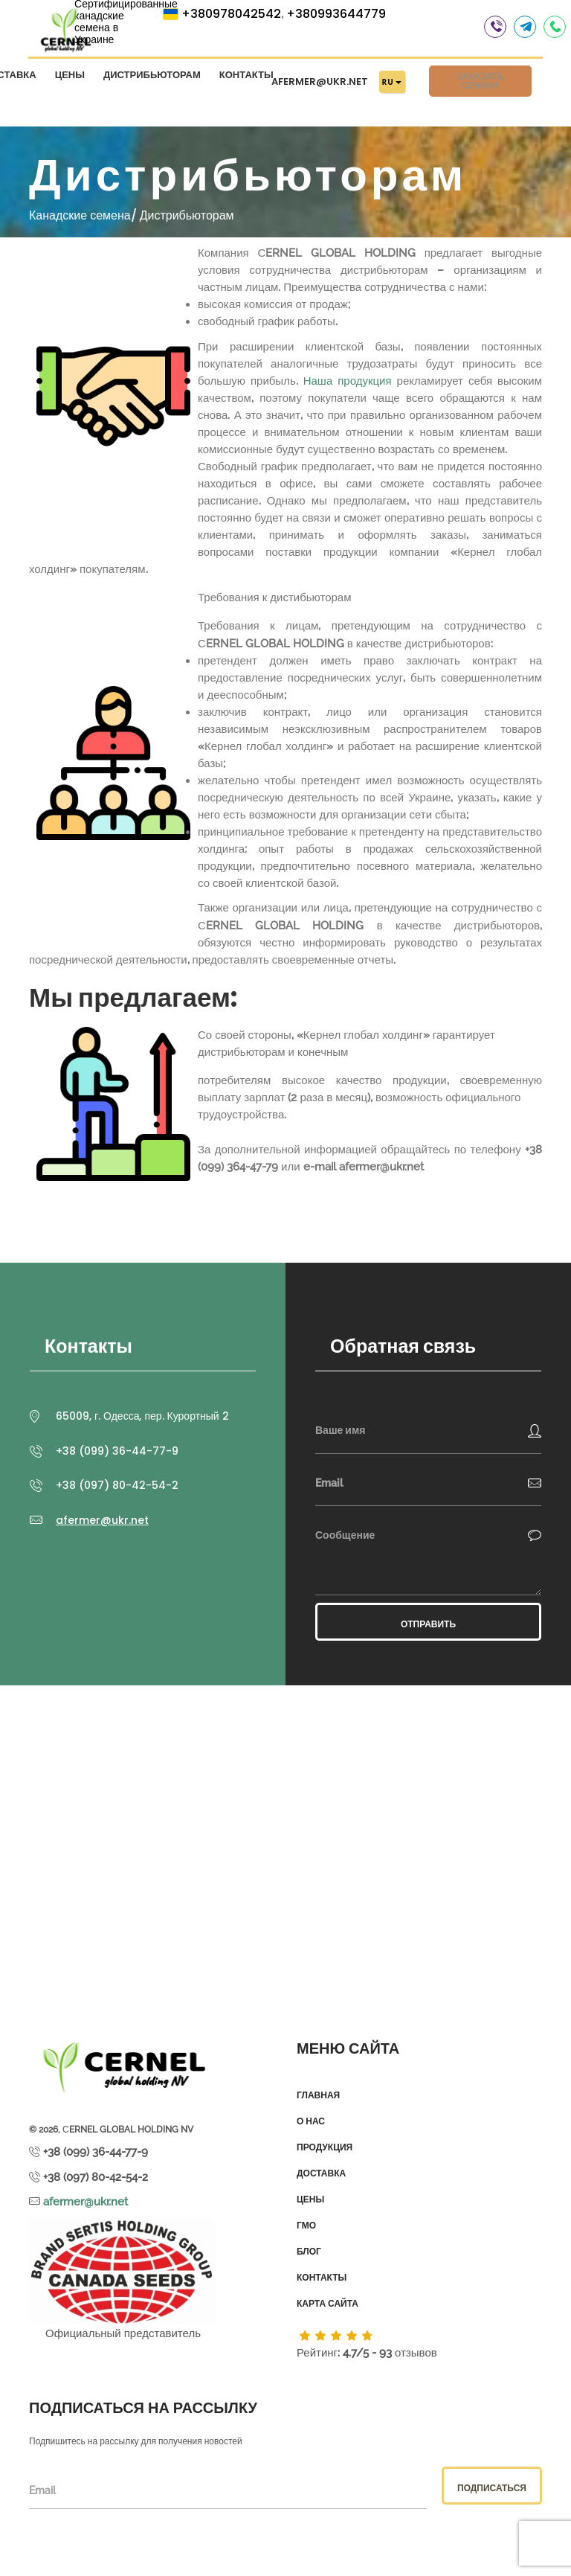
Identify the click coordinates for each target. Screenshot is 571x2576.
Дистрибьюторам (152, 78)
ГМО (306, 2225)
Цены (70, 78)
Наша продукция (347, 381)
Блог (309, 2251)
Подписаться (491, 2488)
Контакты (246, 78)
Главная (318, 2095)
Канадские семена (80, 215)
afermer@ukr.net (319, 84)
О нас (311, 2121)
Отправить (428, 1624)
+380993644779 (336, 16)
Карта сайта (327, 2303)
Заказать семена (480, 83)
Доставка (321, 2173)
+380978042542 (231, 16)
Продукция (324, 2147)
